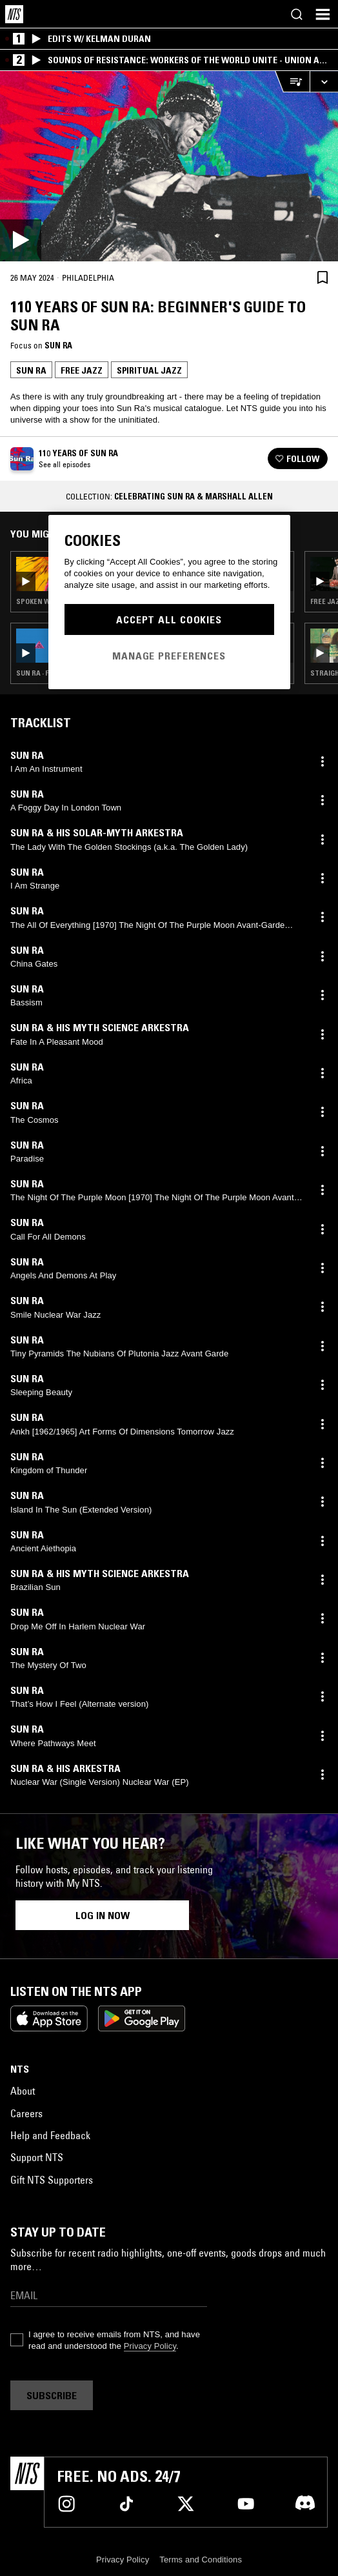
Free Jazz (82, 370)
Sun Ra (58, 345)
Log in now (102, 1915)
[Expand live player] (324, 81)
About (22, 2090)
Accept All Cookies (169, 619)
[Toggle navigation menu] (322, 14)
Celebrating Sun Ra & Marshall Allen (193, 496)
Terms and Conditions (200, 2559)
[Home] (14, 14)
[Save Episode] (322, 277)
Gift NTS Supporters (51, 2179)
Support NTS (36, 2157)
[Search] (297, 14)
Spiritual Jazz (149, 370)
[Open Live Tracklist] (292, 81)
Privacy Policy (150, 2346)
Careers (26, 2113)
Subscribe (51, 2395)
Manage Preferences (169, 655)
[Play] (169, 166)
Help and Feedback (50, 2135)
